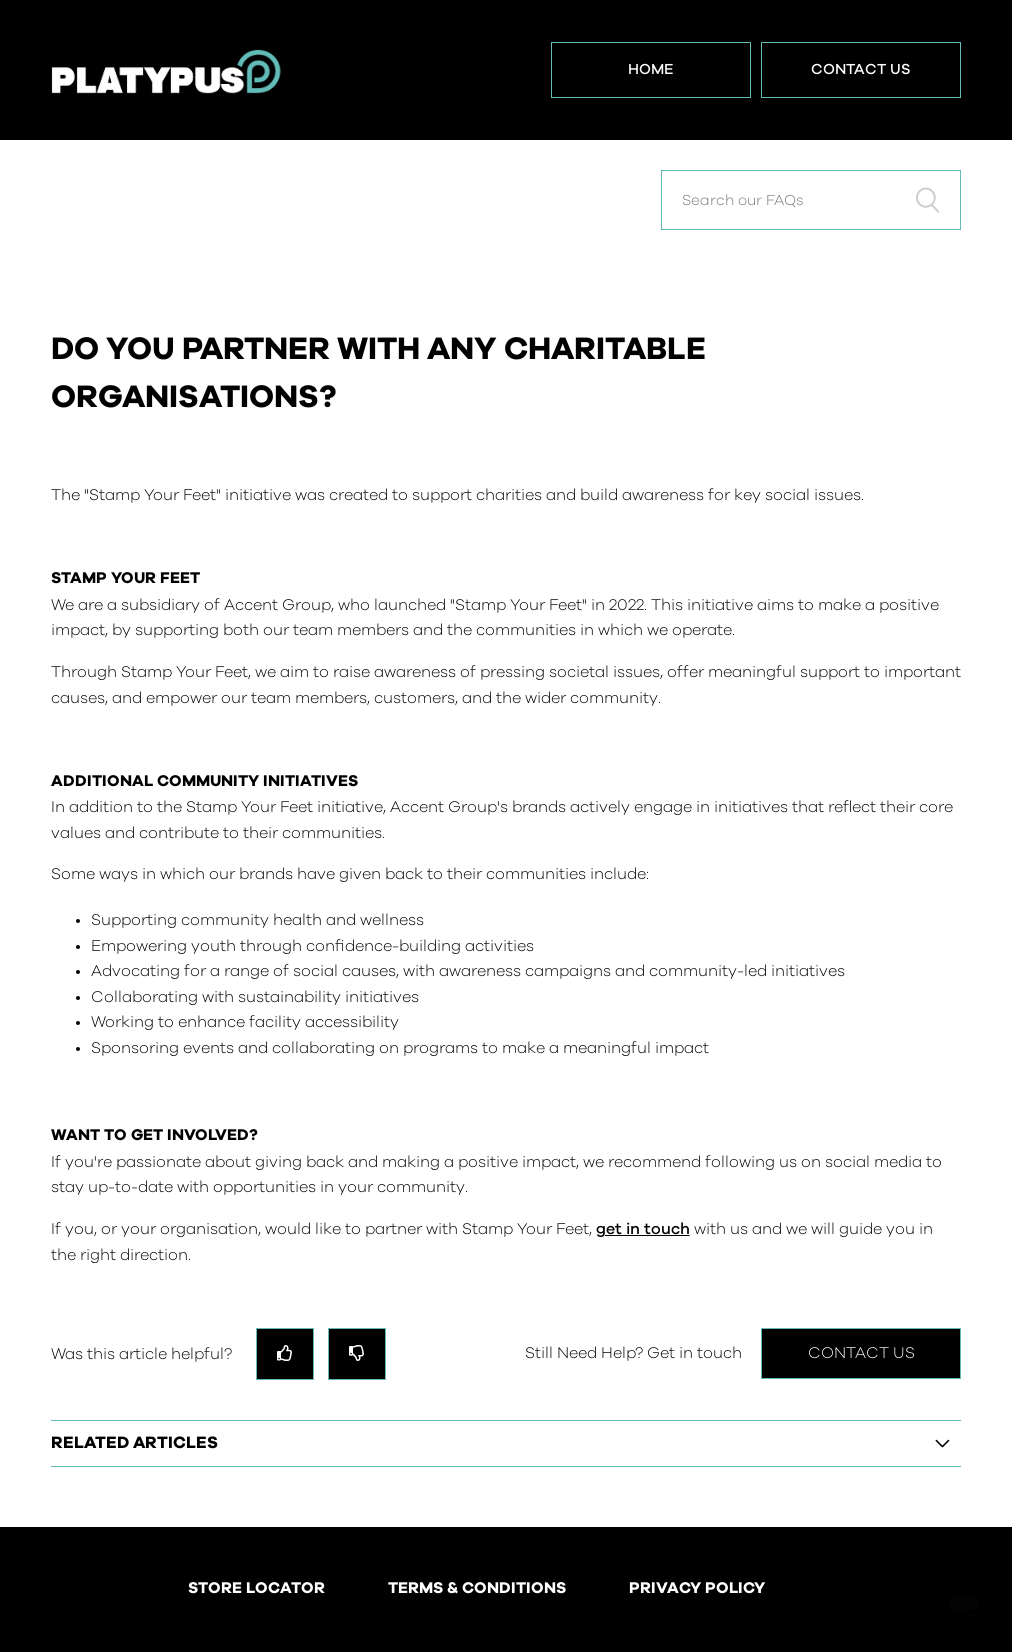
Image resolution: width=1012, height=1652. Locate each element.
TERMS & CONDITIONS (477, 1589)
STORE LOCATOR (256, 1589)
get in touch (643, 1229)
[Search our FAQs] (811, 200)
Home (651, 69)
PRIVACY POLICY (697, 1589)
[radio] (285, 1353)
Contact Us (861, 69)
